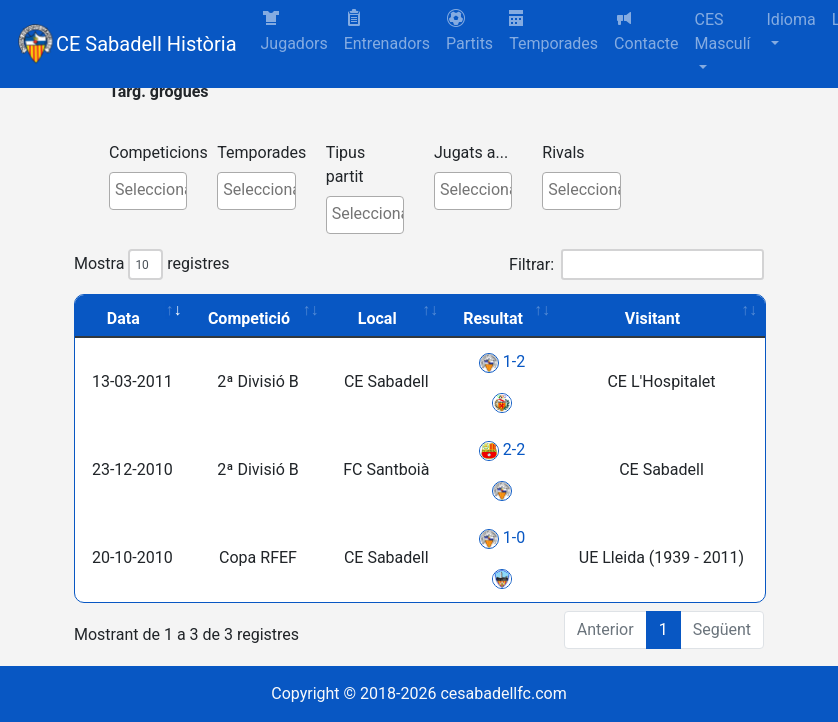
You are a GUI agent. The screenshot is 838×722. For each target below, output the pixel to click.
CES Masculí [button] (723, 31)
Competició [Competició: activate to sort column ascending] (249, 318)
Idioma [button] (791, 19)
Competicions (158, 152)
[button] (469, 32)
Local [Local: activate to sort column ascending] (377, 318)
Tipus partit (346, 164)
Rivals (563, 152)
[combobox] (148, 191)
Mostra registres (151, 264)
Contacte (646, 30)
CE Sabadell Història (146, 44)
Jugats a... (471, 152)
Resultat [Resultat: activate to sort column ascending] (493, 318)
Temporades (553, 31)
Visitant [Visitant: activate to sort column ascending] (653, 318)
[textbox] (153, 190)
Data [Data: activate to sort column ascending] (123, 318)
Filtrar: (636, 264)
